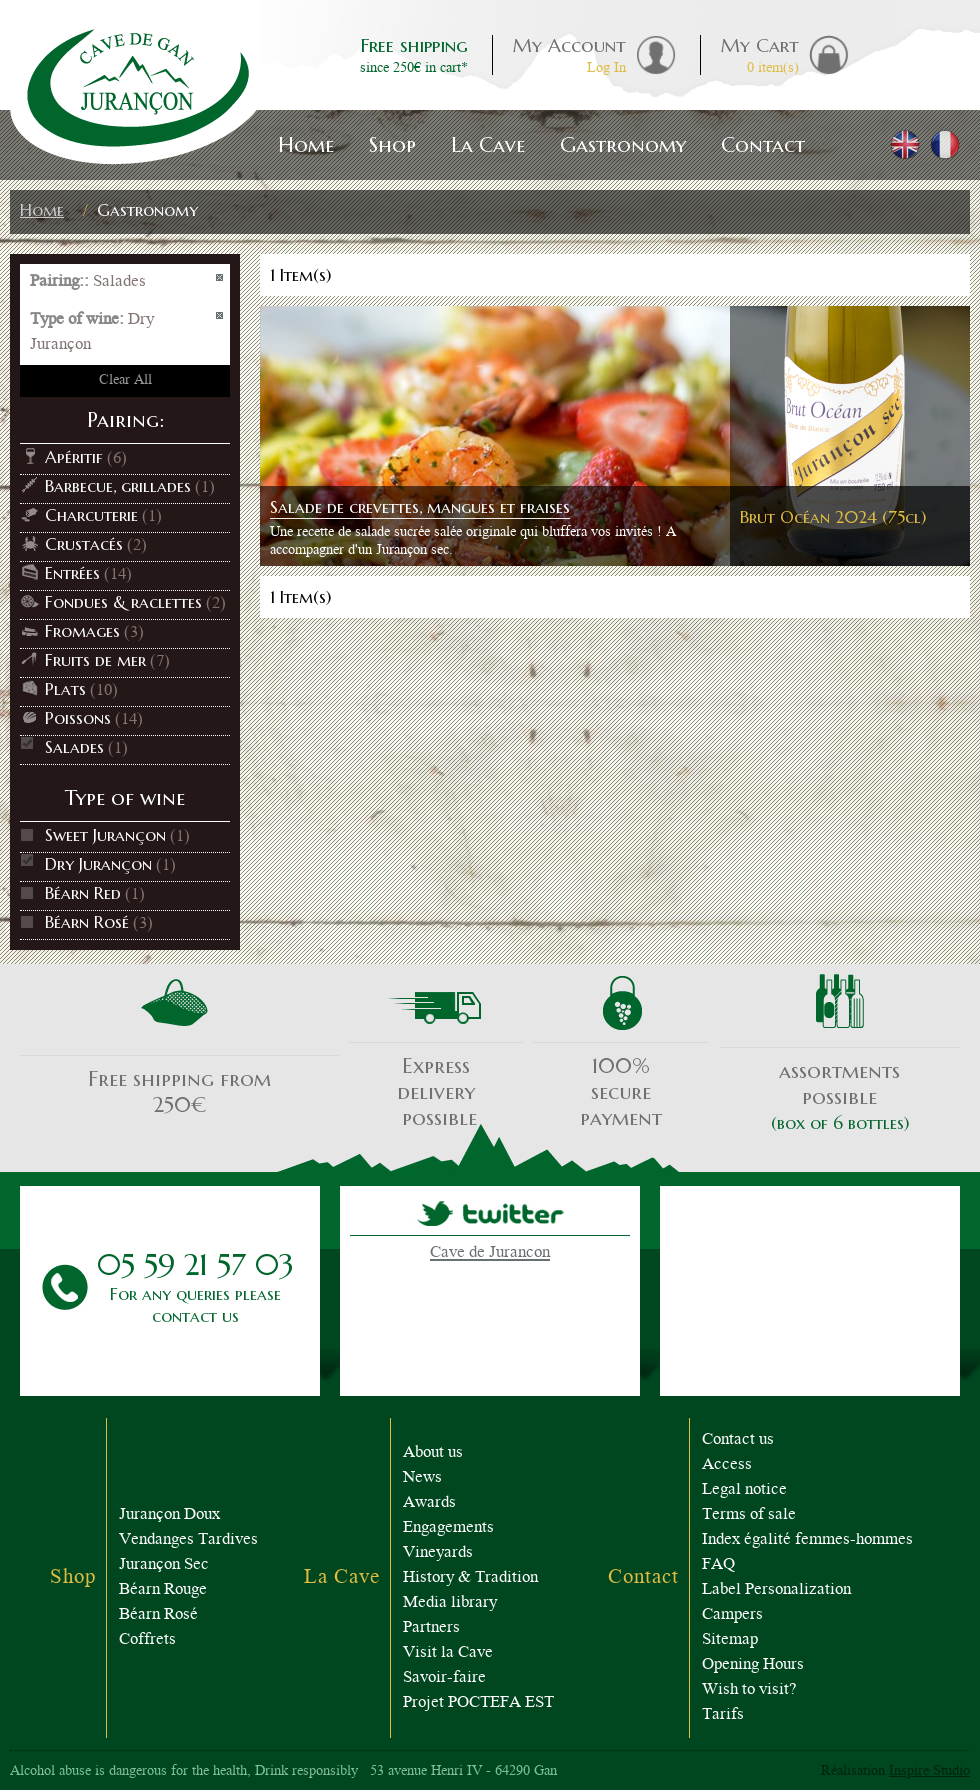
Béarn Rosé (87, 922)
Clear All (125, 381)
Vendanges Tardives (188, 1540)
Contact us (738, 1440)
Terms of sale (749, 1515)
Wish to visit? (749, 1690)
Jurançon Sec (164, 1565)
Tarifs (723, 1715)
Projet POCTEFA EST (478, 1703)
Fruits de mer (95, 660)
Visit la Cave (448, 1653)
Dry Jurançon (98, 864)
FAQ (718, 1565)
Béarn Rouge (163, 1590)
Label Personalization (776, 1590)
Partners (431, 1628)
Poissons (78, 718)
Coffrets (147, 1640)
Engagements (448, 1528)
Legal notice (744, 1490)
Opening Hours (753, 1665)
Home (42, 210)
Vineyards (438, 1553)
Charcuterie (91, 515)
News (422, 1478)
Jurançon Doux (169, 1515)
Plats (65, 689)
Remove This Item (220, 278)
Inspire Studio (929, 1772)
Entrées (72, 573)
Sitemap (730, 1640)
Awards (429, 1503)
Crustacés (84, 544)
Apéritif (74, 457)
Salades (74, 747)
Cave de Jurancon (490, 1253)
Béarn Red (83, 893)
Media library (450, 1603)
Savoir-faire (444, 1678)
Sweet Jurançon (105, 835)
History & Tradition (470, 1578)
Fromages (82, 631)
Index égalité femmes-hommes (807, 1540)
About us (433, 1453)
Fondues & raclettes (123, 602)
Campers (732, 1615)
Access (727, 1465)
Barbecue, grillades (118, 486)
